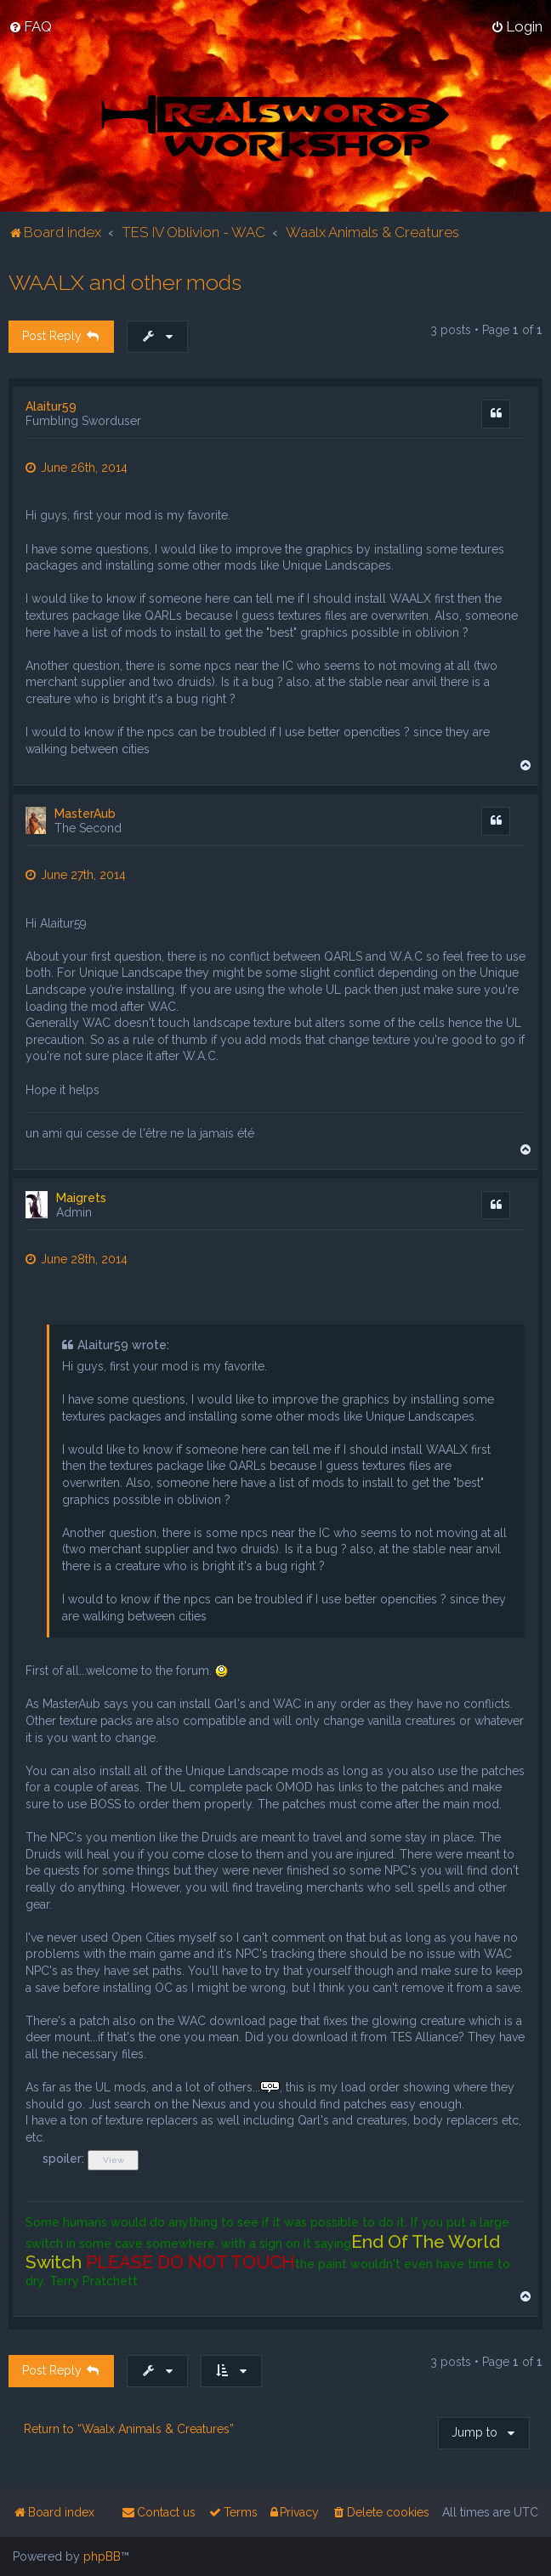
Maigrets (81, 1198)
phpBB (102, 2556)
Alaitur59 (51, 406)
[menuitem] (30, 26)
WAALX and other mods (125, 282)
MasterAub (85, 813)
